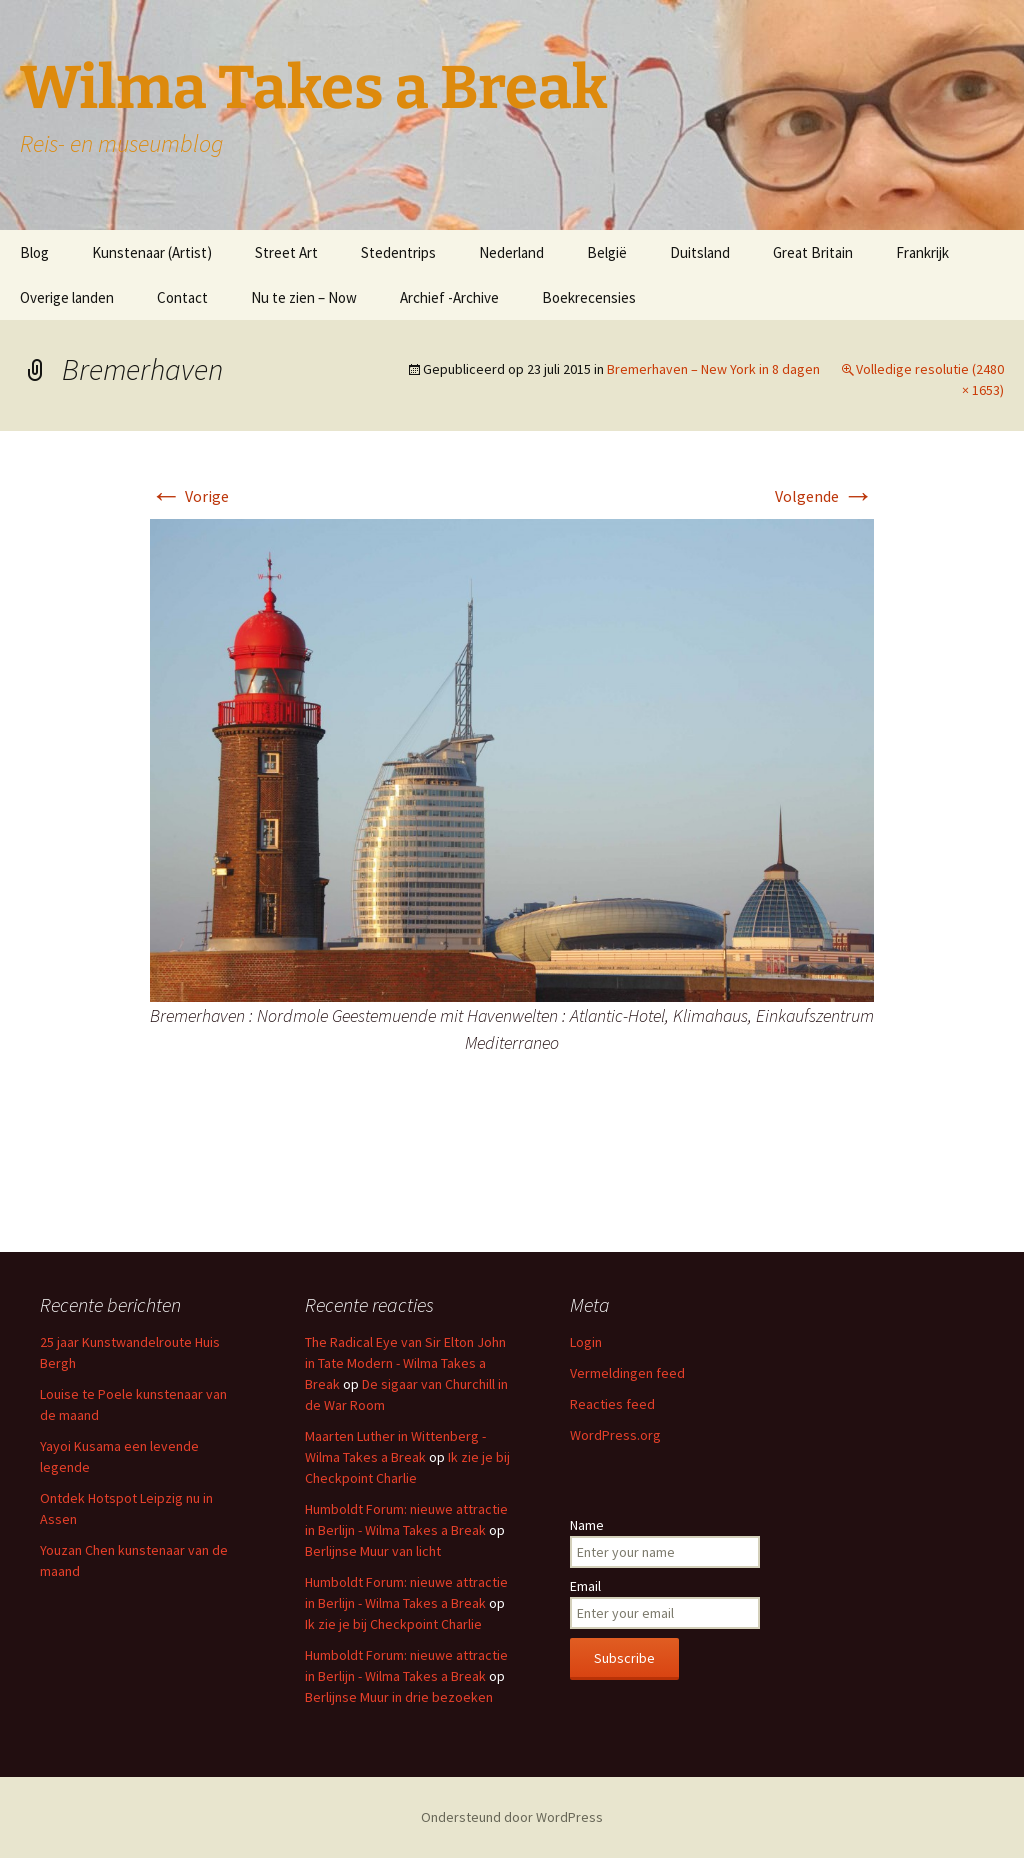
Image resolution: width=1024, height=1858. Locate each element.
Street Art (286, 252)
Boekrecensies (589, 297)
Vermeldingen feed (627, 1373)
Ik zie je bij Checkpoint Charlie (393, 1624)
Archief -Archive (449, 297)
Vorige (189, 496)
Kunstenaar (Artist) (152, 252)
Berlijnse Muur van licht (373, 1551)
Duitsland (700, 252)
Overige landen (67, 297)
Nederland (511, 252)
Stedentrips (398, 252)
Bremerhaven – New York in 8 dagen (713, 369)
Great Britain (813, 252)
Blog (34, 252)
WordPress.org (615, 1435)
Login (586, 1342)
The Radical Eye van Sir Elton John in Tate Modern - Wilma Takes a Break (405, 1363)
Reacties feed (612, 1404)
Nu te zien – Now (304, 297)
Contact (182, 297)
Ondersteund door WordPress (512, 1817)
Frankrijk (922, 252)
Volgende (824, 496)
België (607, 252)
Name (587, 1525)
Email (585, 1586)
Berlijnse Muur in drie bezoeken (399, 1697)
